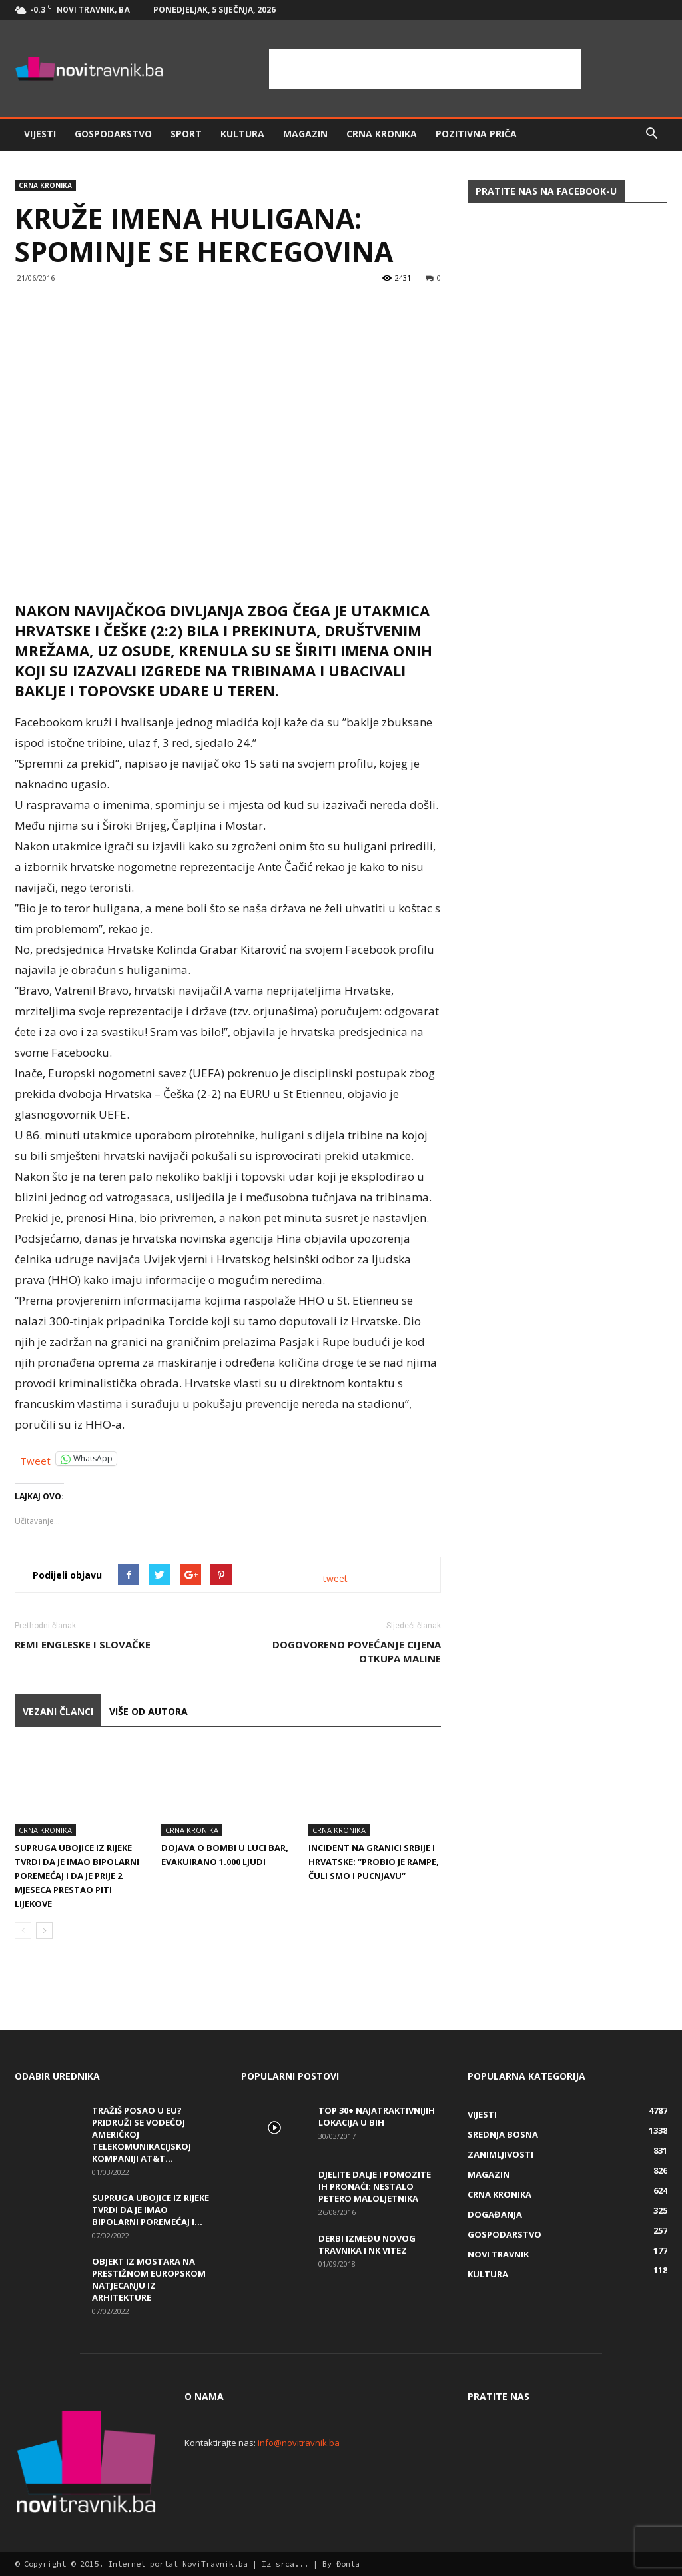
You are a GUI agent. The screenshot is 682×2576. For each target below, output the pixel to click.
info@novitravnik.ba (299, 2443)
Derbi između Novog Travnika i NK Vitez (367, 2244)
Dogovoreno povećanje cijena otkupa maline (356, 1651)
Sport (186, 133)
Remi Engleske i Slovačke (83, 1644)
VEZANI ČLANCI (58, 1711)
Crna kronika (381, 133)
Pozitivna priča (476, 133)
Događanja (495, 2214)
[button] (651, 134)
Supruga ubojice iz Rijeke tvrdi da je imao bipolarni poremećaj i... (150, 2210)
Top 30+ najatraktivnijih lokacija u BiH (376, 2116)
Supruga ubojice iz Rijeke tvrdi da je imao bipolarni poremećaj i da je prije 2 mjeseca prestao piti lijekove (77, 1876)
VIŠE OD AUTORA (148, 1711)
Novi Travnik (498, 2254)
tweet (335, 1578)
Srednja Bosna (503, 2134)
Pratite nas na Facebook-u (546, 191)
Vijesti (40, 133)
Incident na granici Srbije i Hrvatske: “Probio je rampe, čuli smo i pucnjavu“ (373, 1862)
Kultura (242, 133)
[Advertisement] (425, 69)
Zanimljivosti (500, 2154)
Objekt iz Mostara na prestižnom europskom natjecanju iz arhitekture (149, 2279)
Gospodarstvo (113, 133)
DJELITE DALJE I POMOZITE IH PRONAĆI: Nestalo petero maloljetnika (374, 2186)
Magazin (305, 133)
